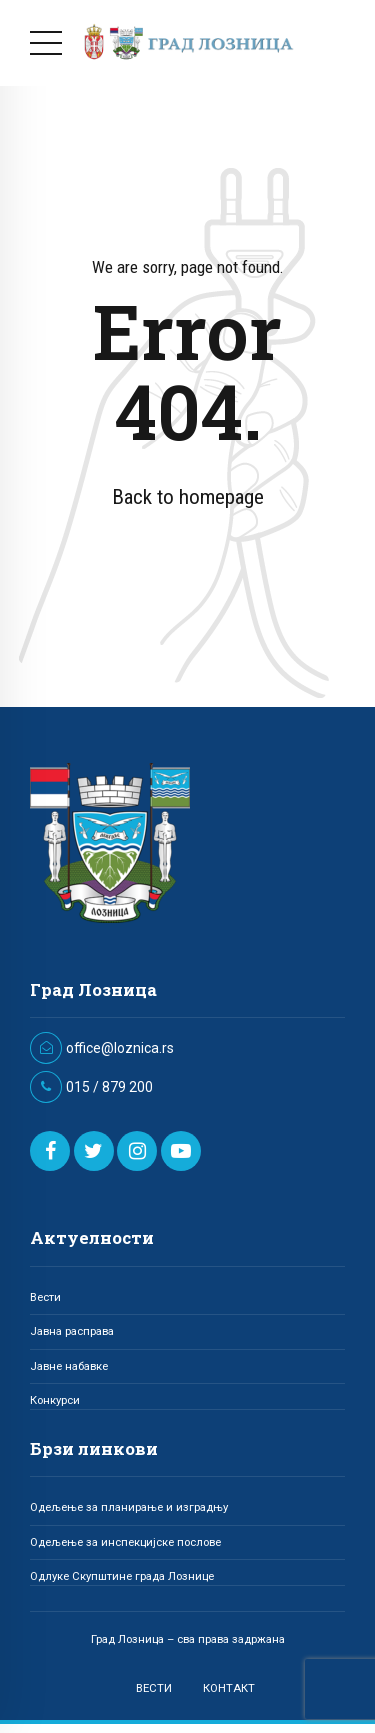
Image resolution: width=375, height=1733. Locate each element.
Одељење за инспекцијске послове (125, 1542)
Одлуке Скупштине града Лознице (122, 1576)
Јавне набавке (69, 1366)
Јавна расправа (72, 1331)
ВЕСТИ (154, 1688)
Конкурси (55, 1400)
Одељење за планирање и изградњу (129, 1507)
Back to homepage (188, 497)
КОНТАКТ (229, 1688)
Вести (45, 1297)
